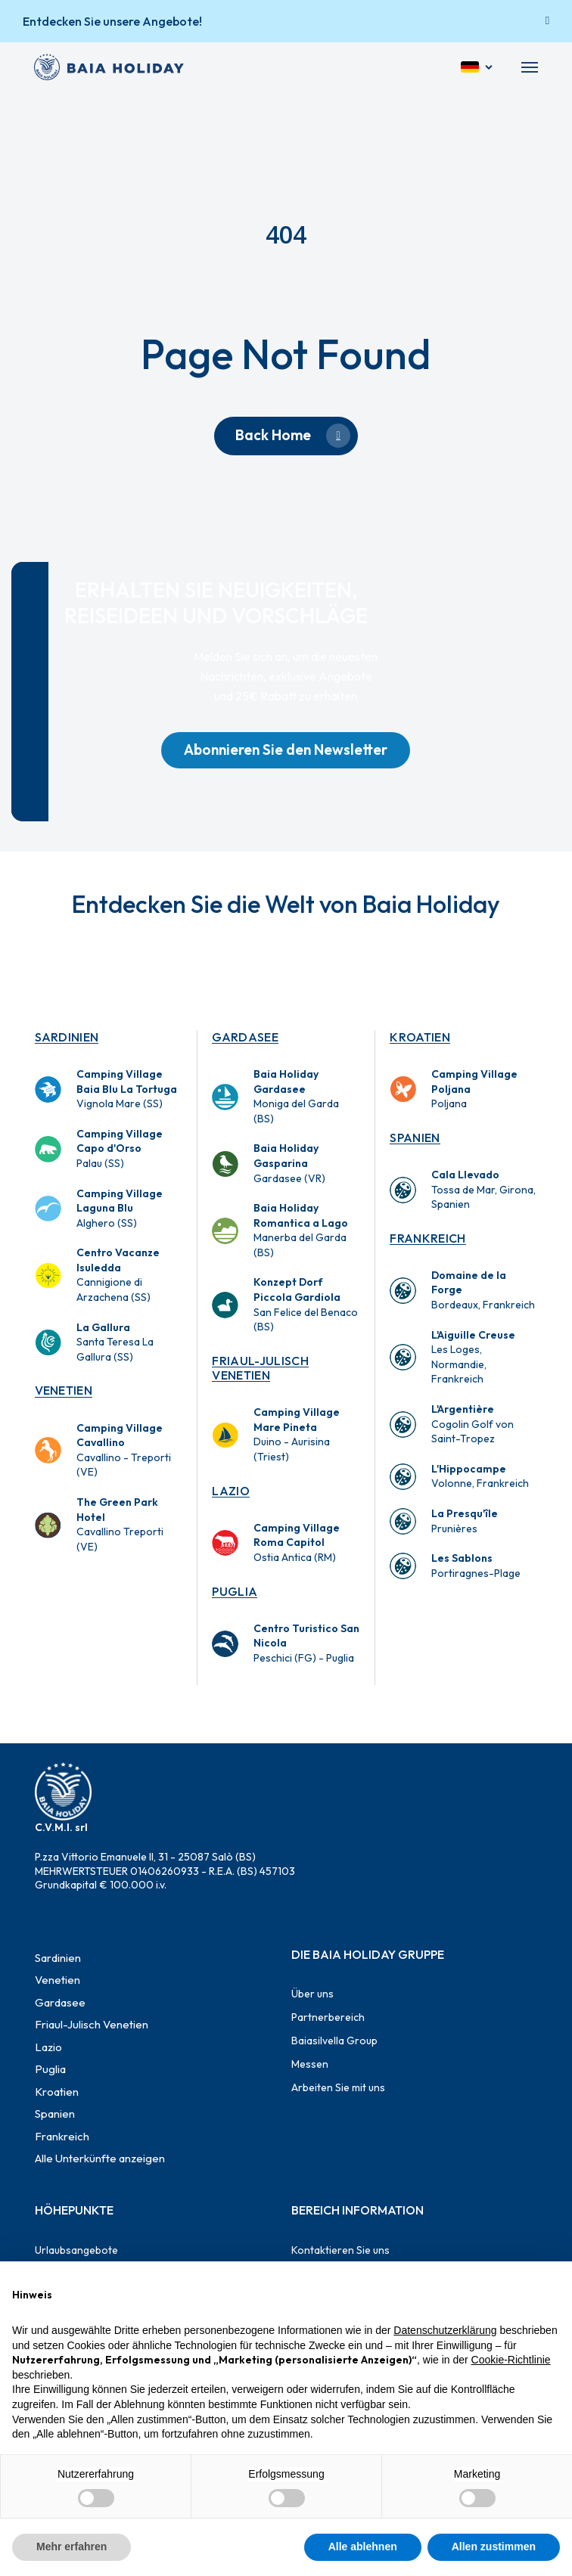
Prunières (464, 1521)
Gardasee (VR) (289, 1162)
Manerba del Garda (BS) (300, 1230)
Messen (309, 2064)
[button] (529, 67)
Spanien (415, 1137)
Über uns (312, 1993)
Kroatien (420, 1036)
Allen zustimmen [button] (494, 2546)
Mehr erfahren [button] (71, 2546)
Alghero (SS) (119, 1208)
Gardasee (245, 1036)
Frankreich (427, 1238)
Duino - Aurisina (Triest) (296, 1434)
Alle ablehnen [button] (362, 2546)
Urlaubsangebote (76, 2250)
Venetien (64, 1390)
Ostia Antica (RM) (296, 1542)
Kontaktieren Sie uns (340, 2250)
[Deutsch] (478, 67)
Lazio (231, 1490)
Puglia (234, 1591)
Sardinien (67, 1036)
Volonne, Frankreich (480, 1476)
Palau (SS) (119, 1148)
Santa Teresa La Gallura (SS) (115, 1342)
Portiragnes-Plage (476, 1565)
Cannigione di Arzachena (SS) (118, 1275)
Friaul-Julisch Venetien (260, 1368)
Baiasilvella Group (334, 2040)
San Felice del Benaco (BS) (305, 1304)
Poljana (474, 1088)
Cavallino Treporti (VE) (119, 1524)
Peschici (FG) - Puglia (306, 1643)
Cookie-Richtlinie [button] (511, 2360)
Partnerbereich (328, 2017)
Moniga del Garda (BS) (296, 1096)
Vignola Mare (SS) (126, 1088)
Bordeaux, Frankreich (483, 1289)
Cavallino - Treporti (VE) (123, 1450)
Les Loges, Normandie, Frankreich (473, 1357)
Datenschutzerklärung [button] (444, 2330)
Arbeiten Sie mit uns (338, 2087)
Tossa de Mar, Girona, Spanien (483, 1189)
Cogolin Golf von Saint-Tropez (472, 1423)
